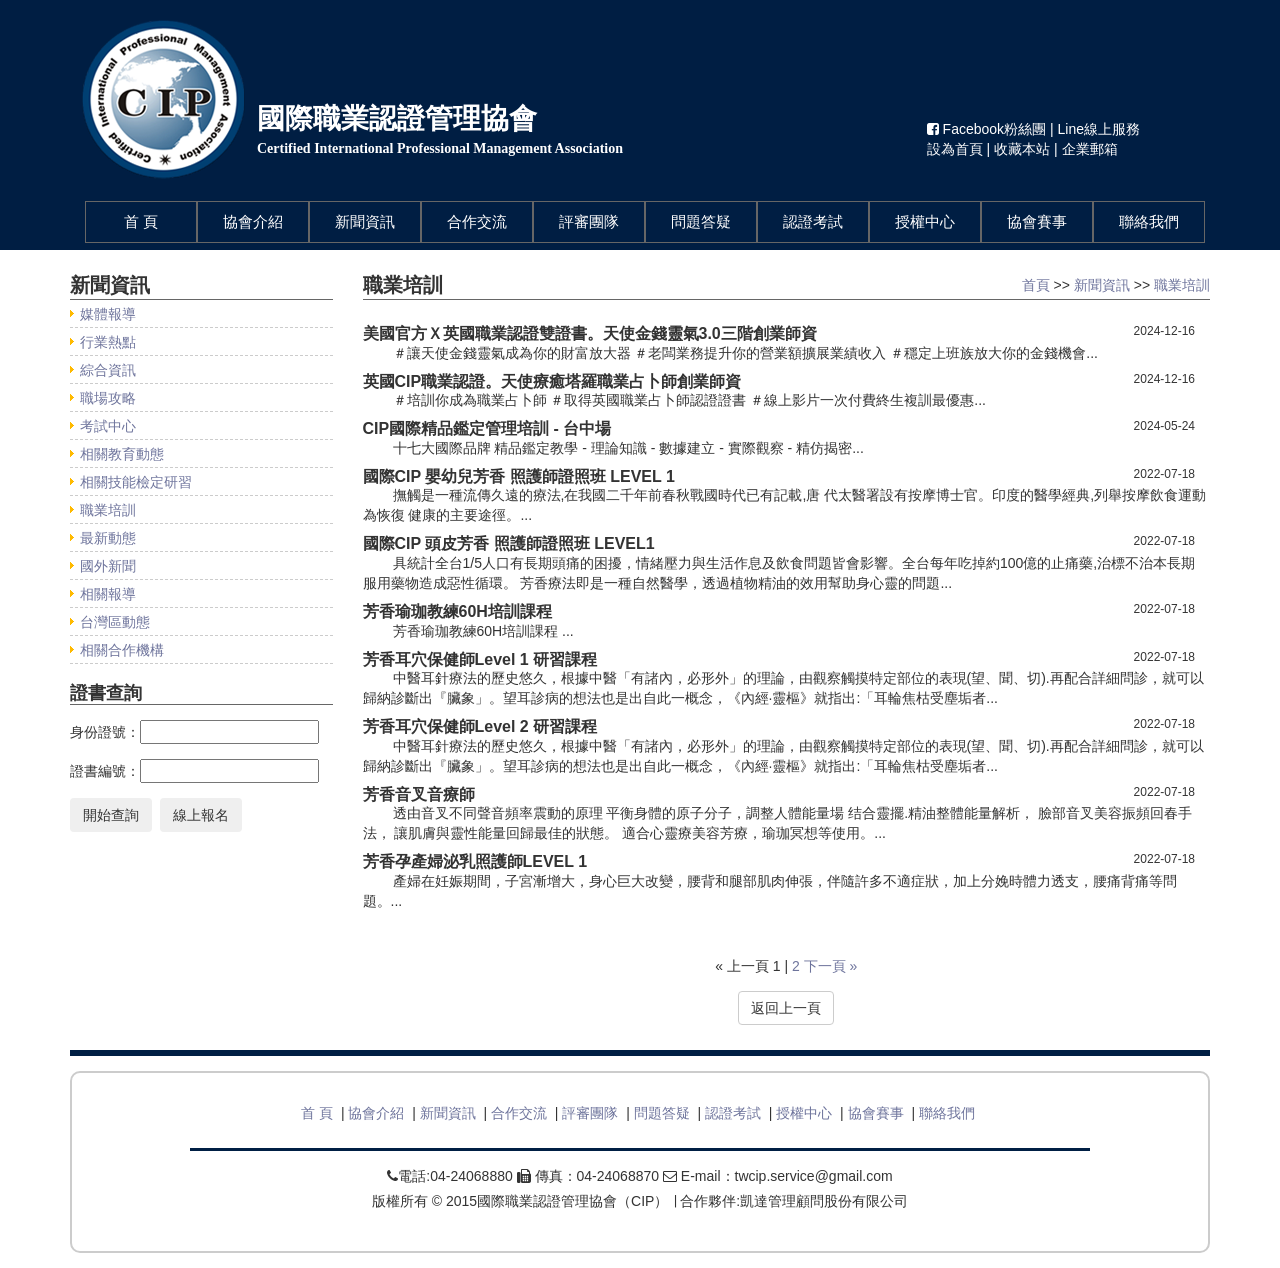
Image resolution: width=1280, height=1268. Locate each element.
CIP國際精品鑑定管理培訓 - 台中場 (487, 428)
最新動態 (108, 538)
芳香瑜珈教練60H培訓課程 (457, 611)
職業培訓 (108, 510)
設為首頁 (955, 149)
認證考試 (813, 221)
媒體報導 (108, 314)
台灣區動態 (115, 622)
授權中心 (925, 221)
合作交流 (477, 221)
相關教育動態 (122, 454)
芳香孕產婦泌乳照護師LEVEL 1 (475, 861)
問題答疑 (701, 221)
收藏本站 (1022, 149)
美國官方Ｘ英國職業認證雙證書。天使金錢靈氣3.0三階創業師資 (590, 333)
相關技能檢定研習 (136, 482)
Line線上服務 (1099, 129)
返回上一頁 (786, 1008)
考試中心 (108, 426)
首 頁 (160, 220)
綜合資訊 (108, 370)
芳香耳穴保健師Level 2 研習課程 (480, 726)
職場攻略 (108, 398)
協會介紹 (253, 221)
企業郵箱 (1090, 149)
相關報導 (108, 594)
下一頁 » (831, 966)
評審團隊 (589, 221)
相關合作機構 (122, 650)
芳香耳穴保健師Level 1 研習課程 (480, 659)
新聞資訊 (365, 221)
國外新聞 (108, 566)
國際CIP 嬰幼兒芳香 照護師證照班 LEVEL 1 (519, 476)
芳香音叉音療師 (419, 794)
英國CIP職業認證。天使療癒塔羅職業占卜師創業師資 (552, 381)
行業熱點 (108, 342)
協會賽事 (1037, 221)
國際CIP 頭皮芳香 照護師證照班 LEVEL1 (509, 543)
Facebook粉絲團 (988, 129)
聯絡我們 (1149, 221)
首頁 (1036, 285)
